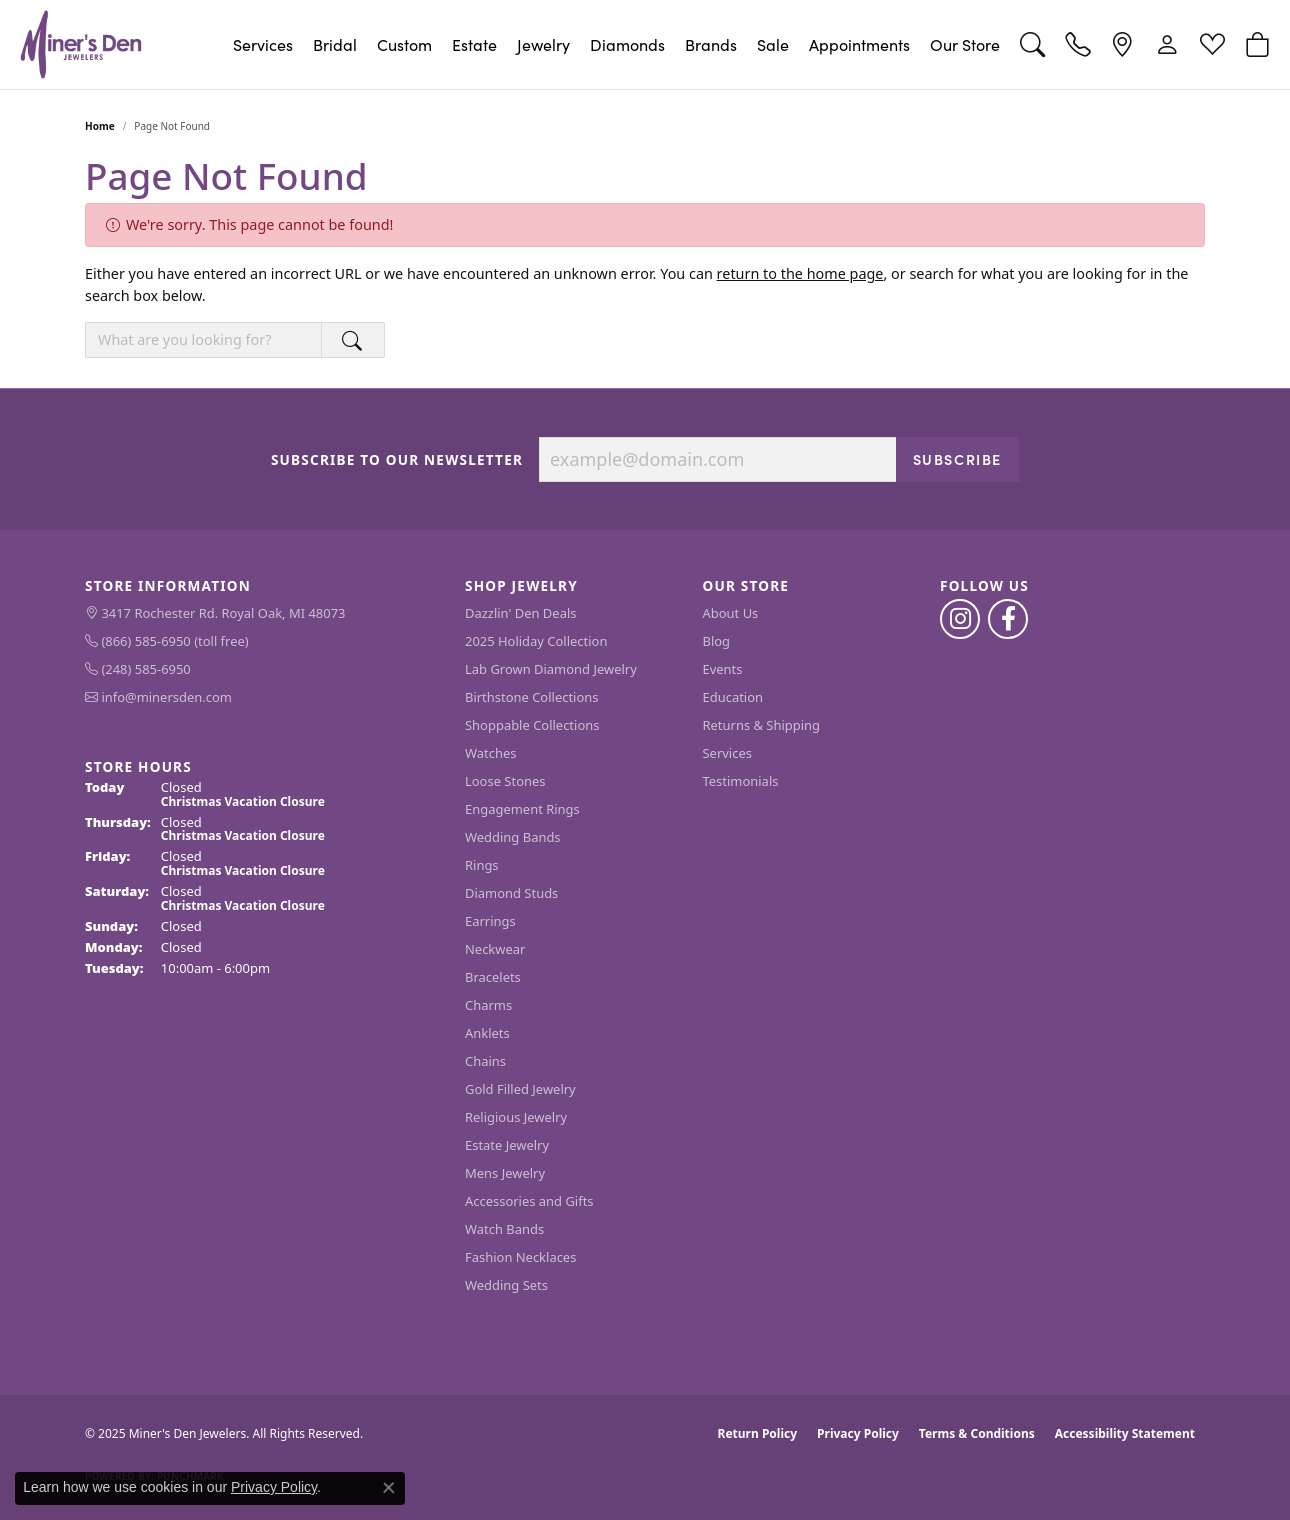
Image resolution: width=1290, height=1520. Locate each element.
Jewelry (543, 44)
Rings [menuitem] (482, 865)
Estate (474, 44)
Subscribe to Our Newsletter (397, 460)
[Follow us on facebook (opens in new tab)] (1008, 619)
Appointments (859, 44)
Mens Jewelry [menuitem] (505, 1173)
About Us (731, 613)
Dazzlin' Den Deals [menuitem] (520, 613)
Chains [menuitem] (485, 1061)
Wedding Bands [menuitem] (513, 837)
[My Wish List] (1212, 44)
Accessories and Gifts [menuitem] (529, 1201)
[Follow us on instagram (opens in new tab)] (960, 619)
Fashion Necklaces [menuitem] (520, 1257)
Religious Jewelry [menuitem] (516, 1117)
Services (263, 44)
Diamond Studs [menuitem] (511, 893)
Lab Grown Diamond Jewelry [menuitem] (551, 669)
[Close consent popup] (389, 1488)
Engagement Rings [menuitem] (522, 809)
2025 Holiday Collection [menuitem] (536, 641)
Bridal (335, 44)
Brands (711, 44)
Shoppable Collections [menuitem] (532, 725)
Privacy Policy (858, 1433)
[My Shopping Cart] (1257, 44)
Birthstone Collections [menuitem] (531, 697)
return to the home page (800, 273)
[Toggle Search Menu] (1032, 44)
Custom (404, 44)
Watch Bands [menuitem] (504, 1229)
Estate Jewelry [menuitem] (507, 1145)
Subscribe (957, 459)
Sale (773, 44)
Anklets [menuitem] (487, 1033)
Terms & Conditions (977, 1433)
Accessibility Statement (1125, 1433)
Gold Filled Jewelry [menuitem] (520, 1089)
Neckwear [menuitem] (495, 949)
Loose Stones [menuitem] (505, 781)
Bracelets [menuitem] (493, 977)
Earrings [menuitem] (490, 921)
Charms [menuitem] (488, 1005)
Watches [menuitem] (490, 753)
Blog (717, 641)
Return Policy (758, 1433)
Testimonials (741, 781)
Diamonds (627, 44)
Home (100, 126)
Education (733, 697)
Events (723, 669)
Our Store (965, 44)
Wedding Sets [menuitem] (506, 1285)
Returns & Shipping (762, 725)
